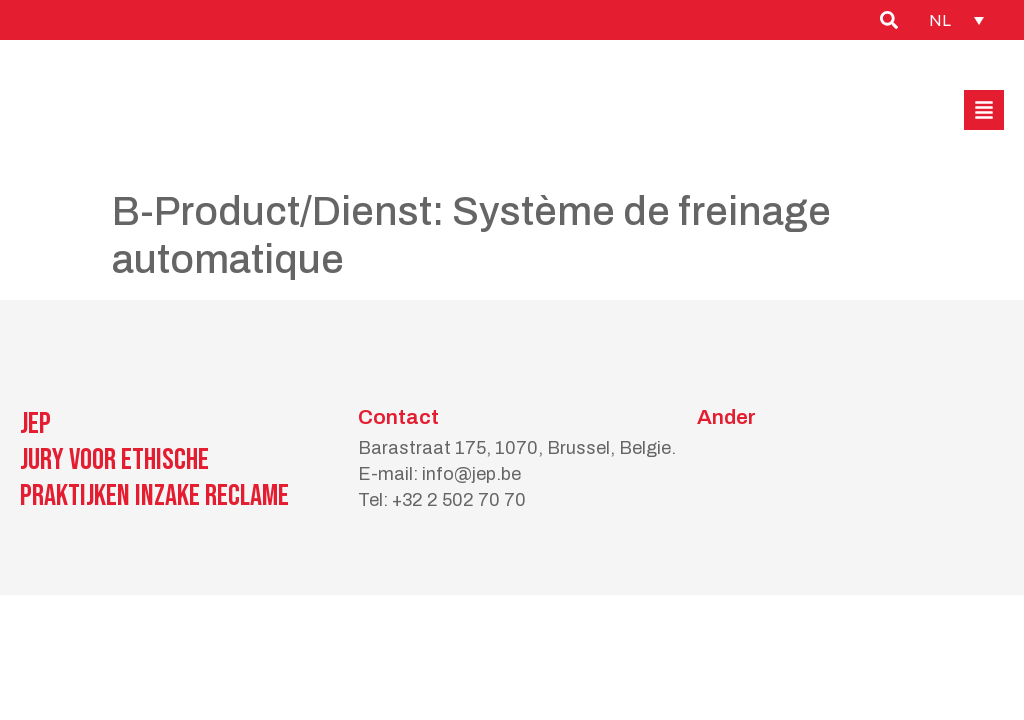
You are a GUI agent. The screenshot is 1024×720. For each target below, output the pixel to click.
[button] (984, 110)
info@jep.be (471, 474)
